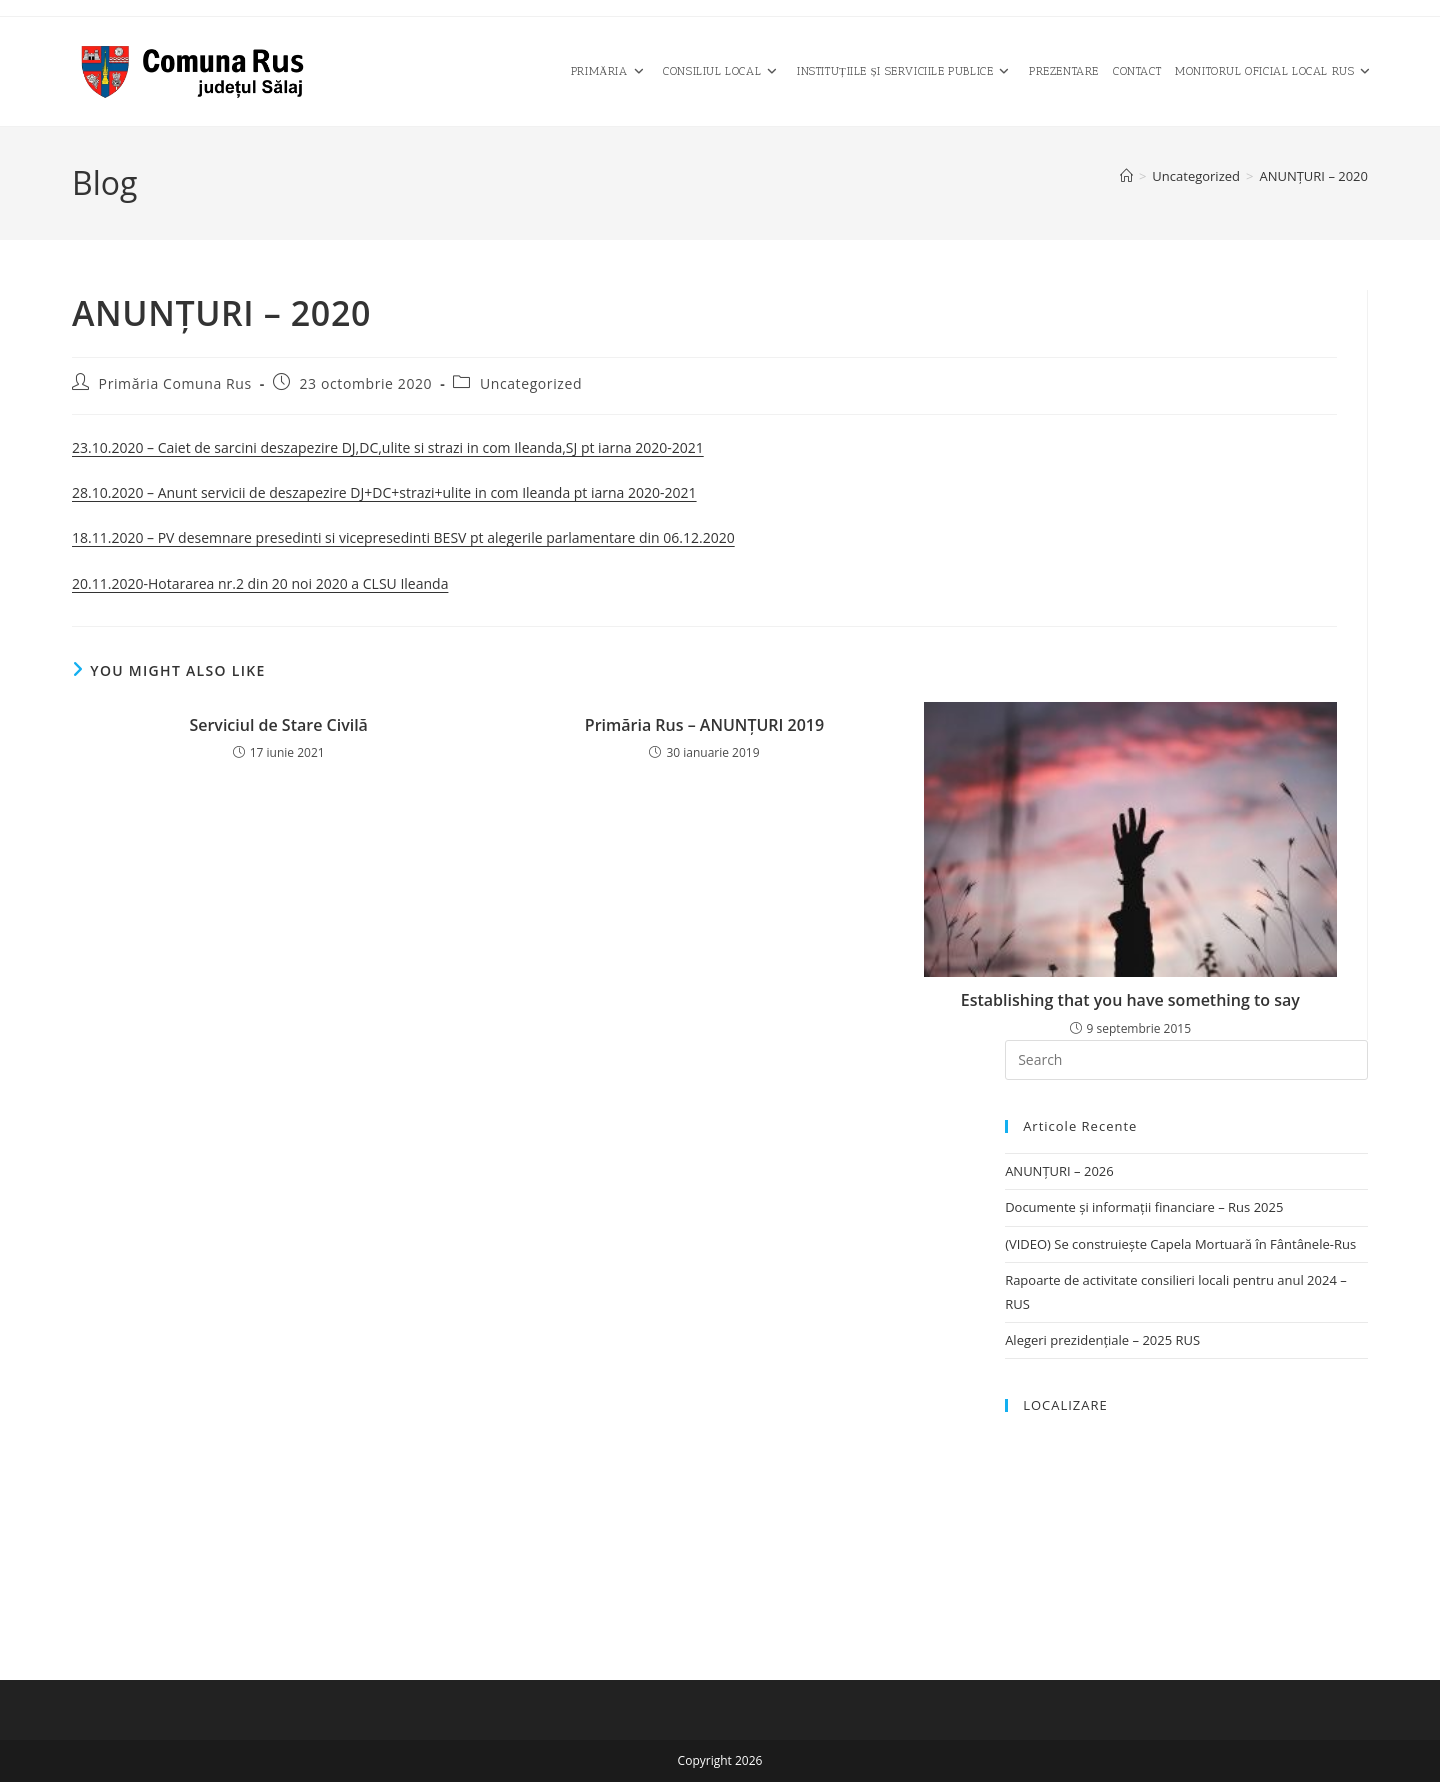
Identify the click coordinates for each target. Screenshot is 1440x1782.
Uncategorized (531, 383)
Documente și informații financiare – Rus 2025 (1144, 1207)
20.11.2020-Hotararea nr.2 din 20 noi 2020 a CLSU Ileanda (260, 583)
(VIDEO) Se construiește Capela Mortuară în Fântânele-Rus (1180, 1244)
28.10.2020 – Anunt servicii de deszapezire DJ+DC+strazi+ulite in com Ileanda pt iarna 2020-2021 (384, 492)
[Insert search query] (1186, 1060)
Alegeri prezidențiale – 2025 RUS (1102, 1340)
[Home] (1126, 176)
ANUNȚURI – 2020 (1313, 176)
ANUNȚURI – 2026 (1059, 1171)
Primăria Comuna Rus (175, 383)
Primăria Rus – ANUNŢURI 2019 (704, 725)
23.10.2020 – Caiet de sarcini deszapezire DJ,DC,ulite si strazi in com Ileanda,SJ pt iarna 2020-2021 (388, 447)
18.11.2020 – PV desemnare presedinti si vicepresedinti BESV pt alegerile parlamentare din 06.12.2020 (403, 537)
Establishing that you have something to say (1130, 1000)
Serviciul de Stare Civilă (278, 725)
